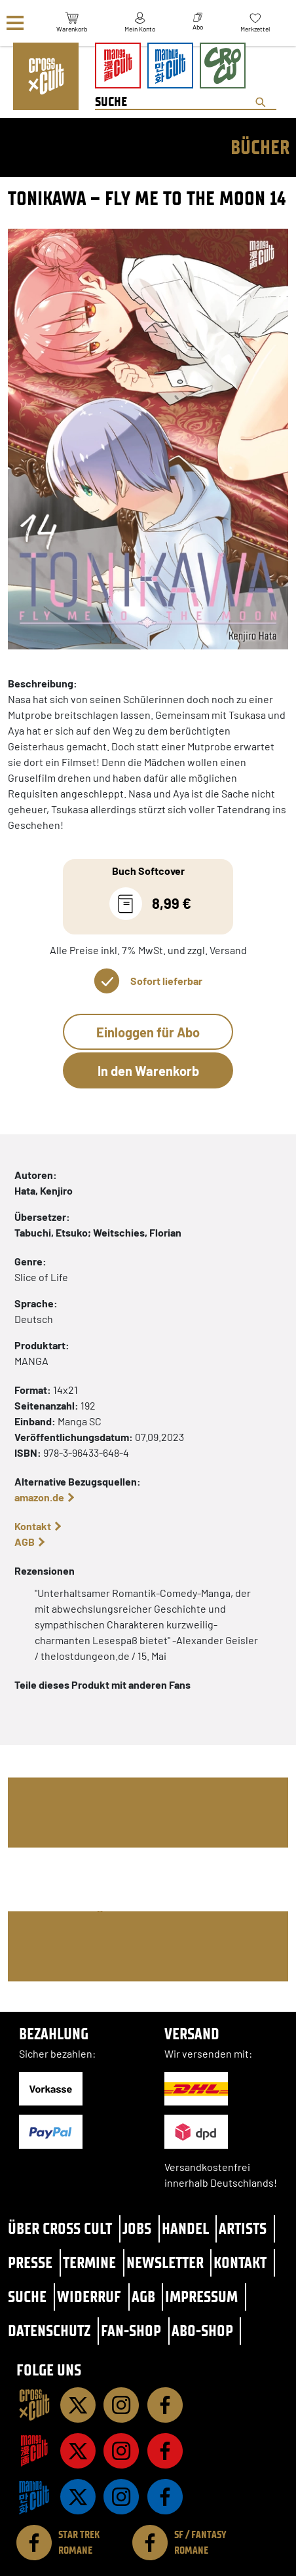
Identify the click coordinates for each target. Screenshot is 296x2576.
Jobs (136, 2228)
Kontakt (32, 1526)
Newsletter (165, 2262)
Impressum (201, 2296)
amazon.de (39, 1497)
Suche (27, 2296)
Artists (243, 2228)
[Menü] (15, 23)
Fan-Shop (131, 2330)
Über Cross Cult (60, 2228)
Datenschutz (49, 2330)
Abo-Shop (202, 2330)
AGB (24, 1541)
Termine (89, 2262)
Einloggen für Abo (148, 1032)
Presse (30, 2262)
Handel (185, 2228)
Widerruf (89, 2296)
